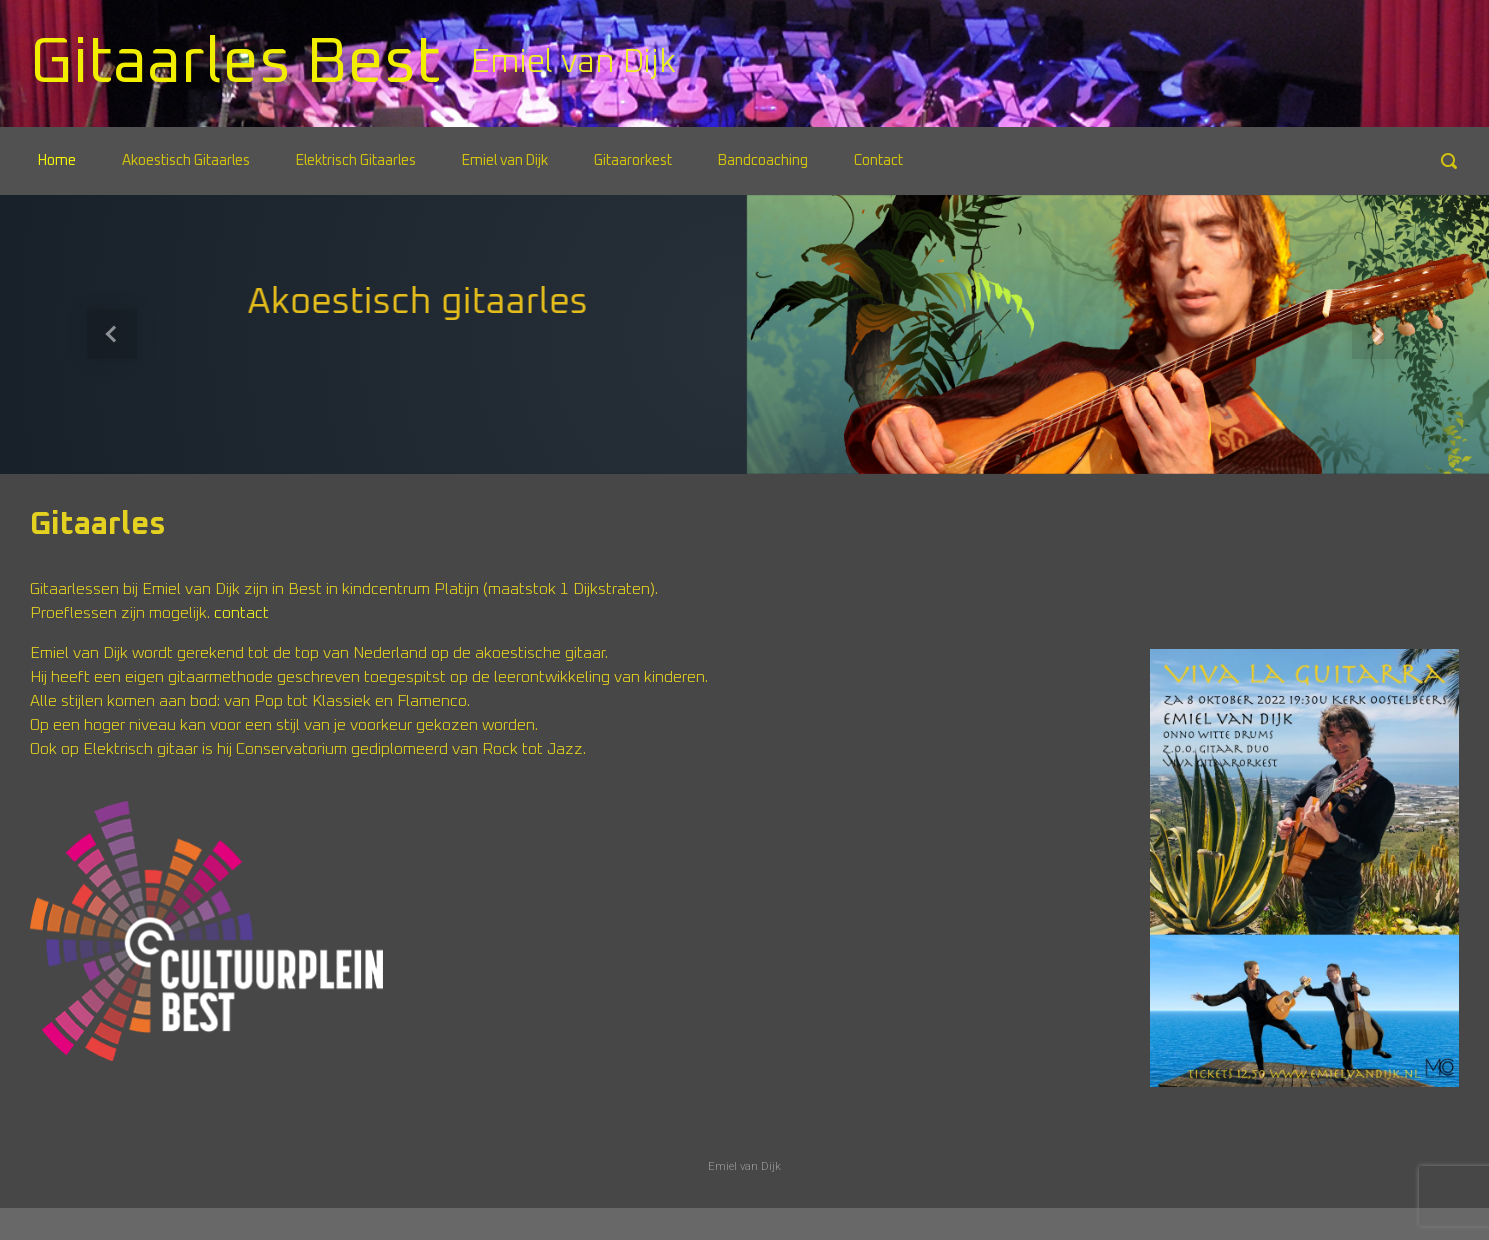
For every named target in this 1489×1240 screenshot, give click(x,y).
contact (241, 613)
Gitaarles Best (235, 63)
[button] (111, 334)
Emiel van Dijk (744, 1166)
